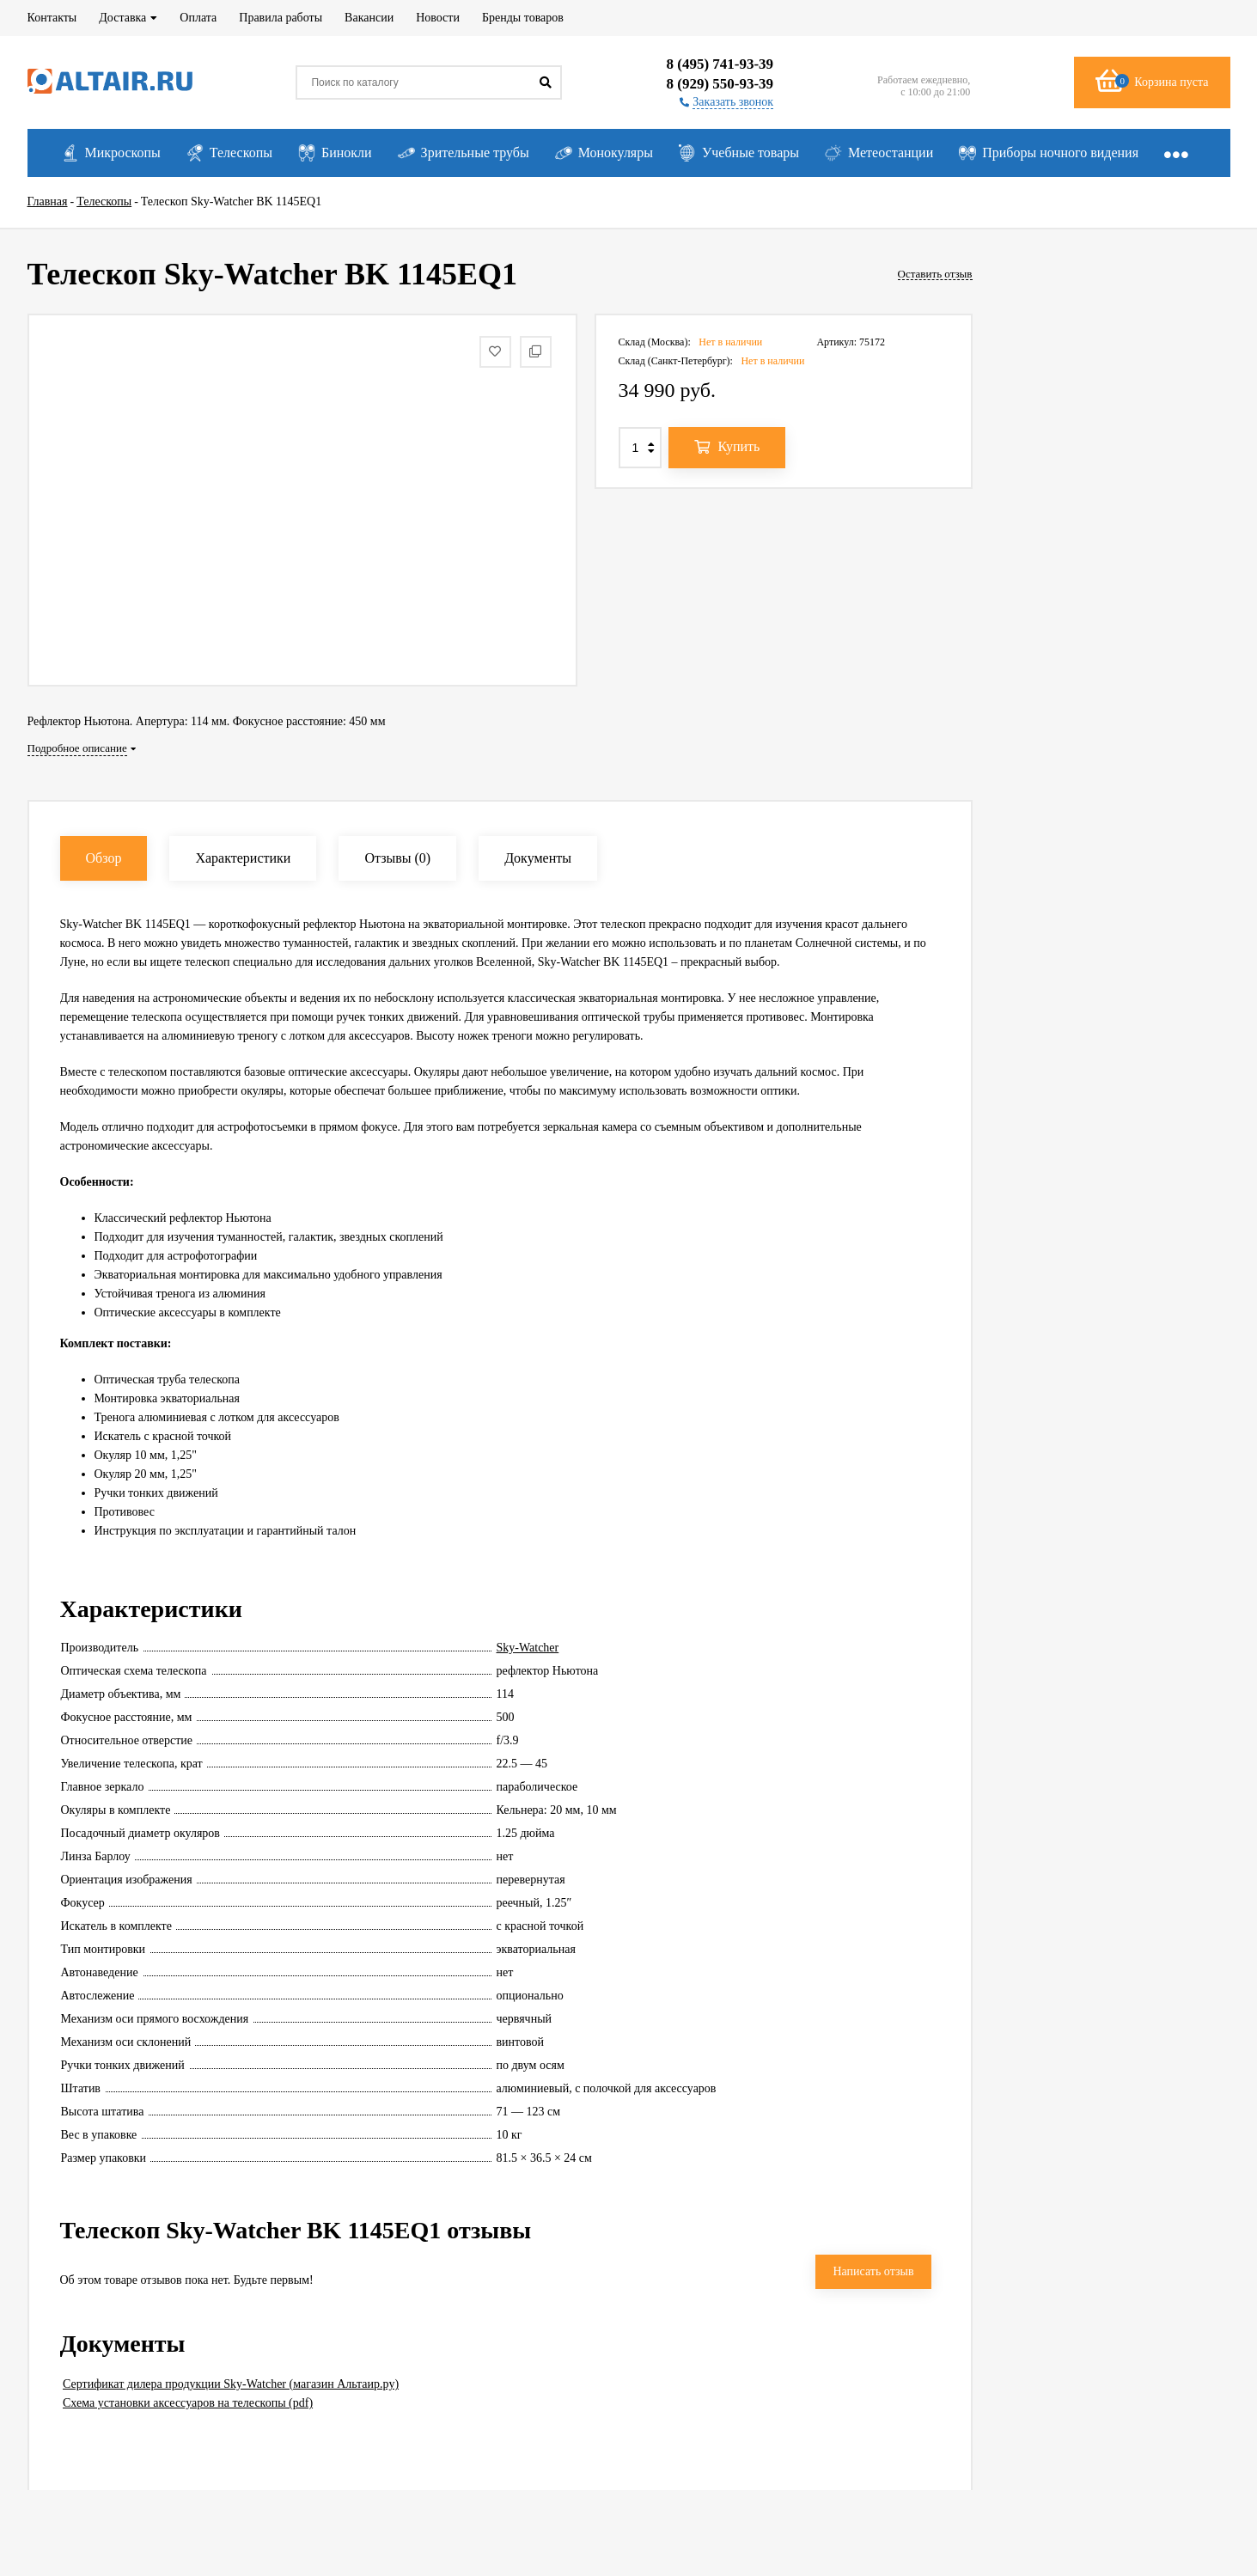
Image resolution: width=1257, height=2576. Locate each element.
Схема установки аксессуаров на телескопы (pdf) (188, 2402)
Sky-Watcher (528, 1647)
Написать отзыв (873, 2271)
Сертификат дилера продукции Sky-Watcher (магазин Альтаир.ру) (231, 2384)
